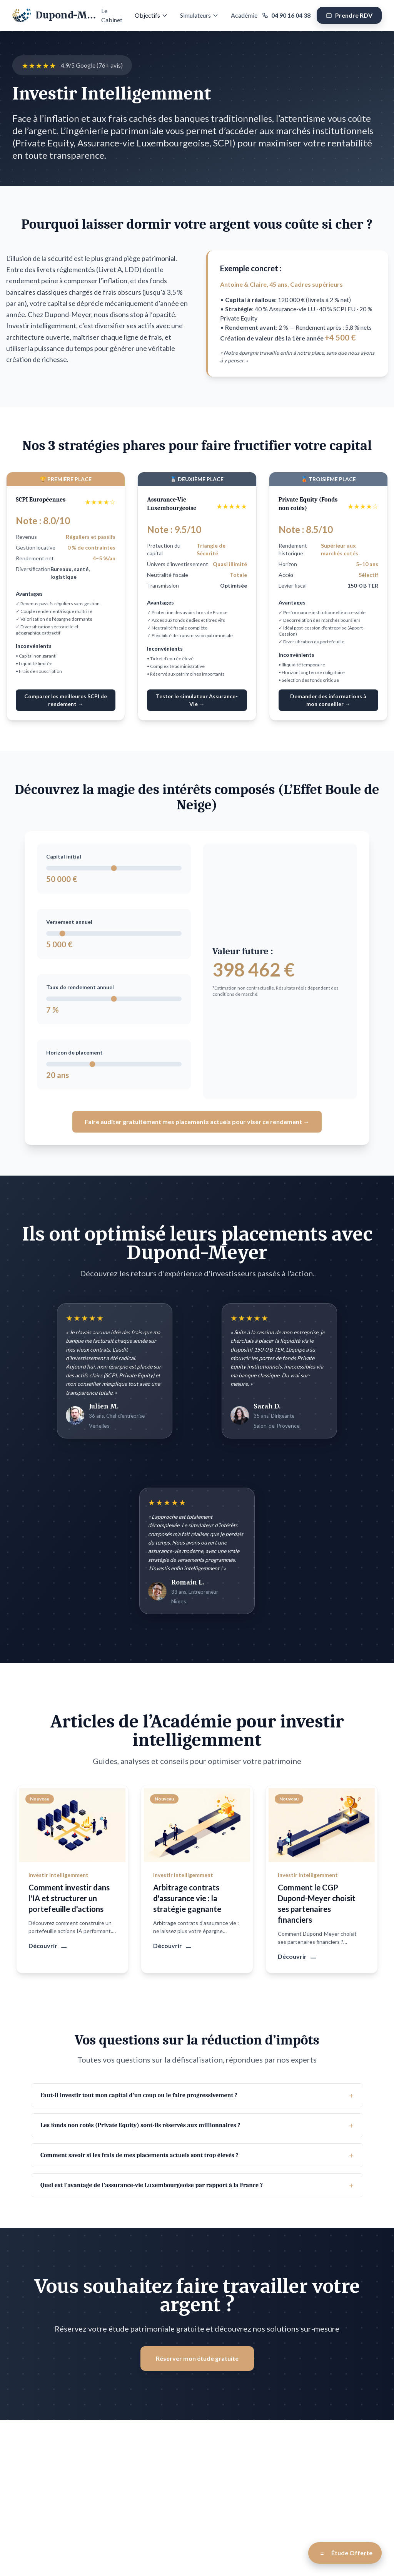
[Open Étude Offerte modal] (345, 2553)
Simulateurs (199, 15)
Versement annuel (69, 921)
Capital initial (63, 856)
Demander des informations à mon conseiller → (328, 700)
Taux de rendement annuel (80, 987)
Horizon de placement (74, 1052)
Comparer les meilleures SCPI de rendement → (65, 700)
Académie (244, 15)
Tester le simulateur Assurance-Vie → (197, 700)
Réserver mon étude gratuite (197, 2344)
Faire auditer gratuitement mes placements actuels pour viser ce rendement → (197, 1121)
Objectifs (151, 15)
